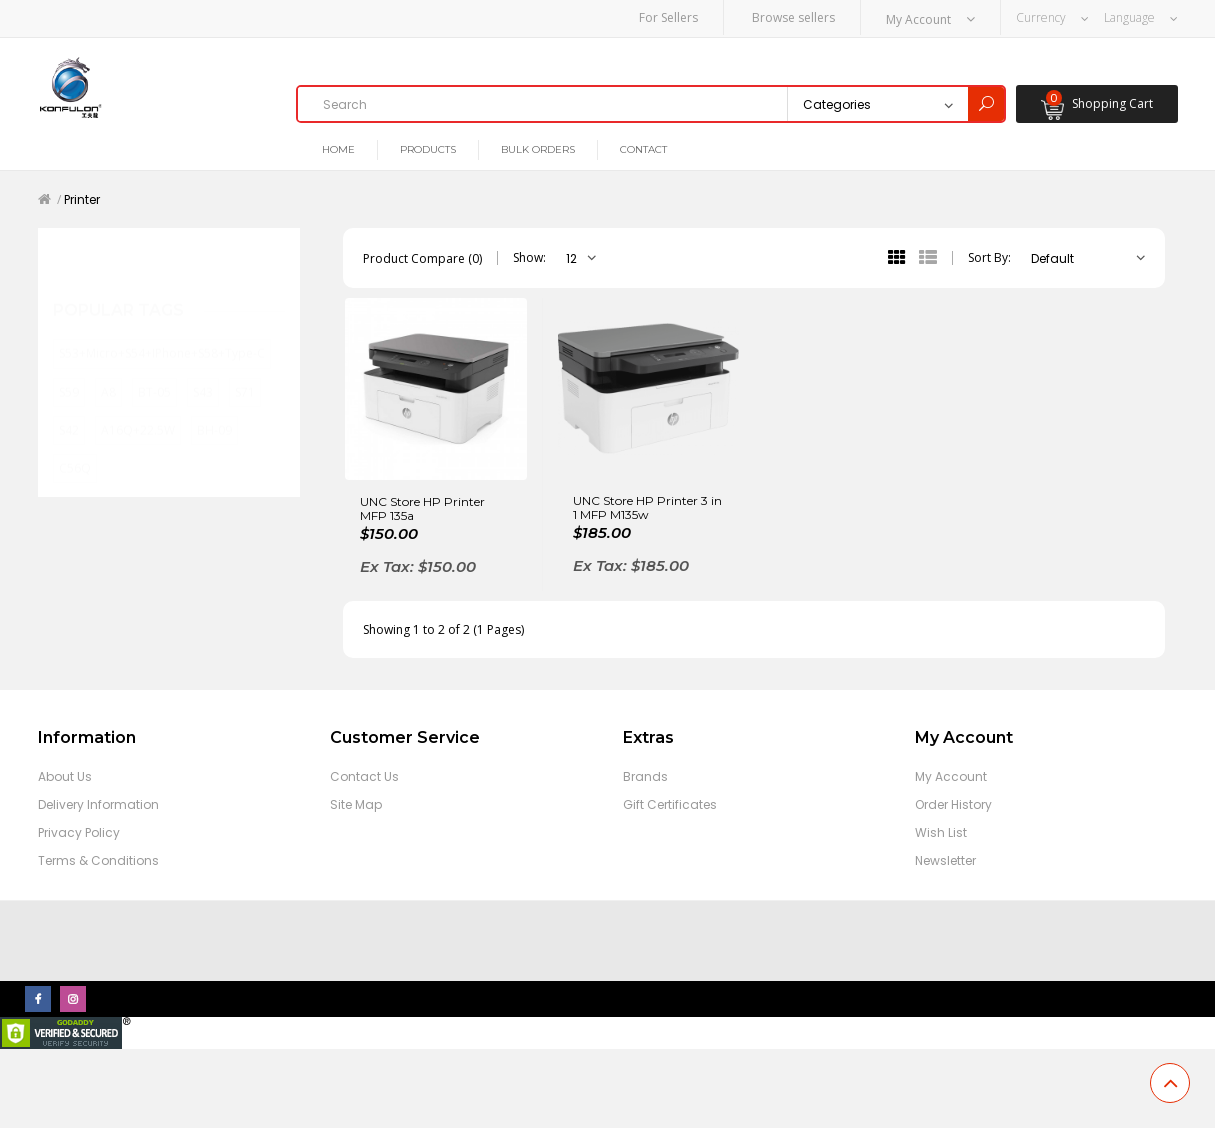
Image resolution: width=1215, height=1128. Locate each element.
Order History (953, 803)
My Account (951, 775)
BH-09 (214, 409)
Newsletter (945, 859)
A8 (108, 371)
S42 (69, 409)
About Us (65, 775)
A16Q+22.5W (138, 409)
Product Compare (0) (422, 257)
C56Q (75, 447)
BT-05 (154, 371)
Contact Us (364, 775)
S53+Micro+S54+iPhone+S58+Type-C (162, 333)
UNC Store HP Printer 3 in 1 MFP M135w (647, 507)
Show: (529, 257)
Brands (645, 775)
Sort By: (989, 257)
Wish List (941, 831)
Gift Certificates (670, 803)
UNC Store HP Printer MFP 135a (422, 508)
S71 (245, 371)
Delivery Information (98, 803)
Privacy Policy (79, 831)
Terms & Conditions (98, 859)
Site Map (356, 803)
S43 (203, 371)
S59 (69, 371)
